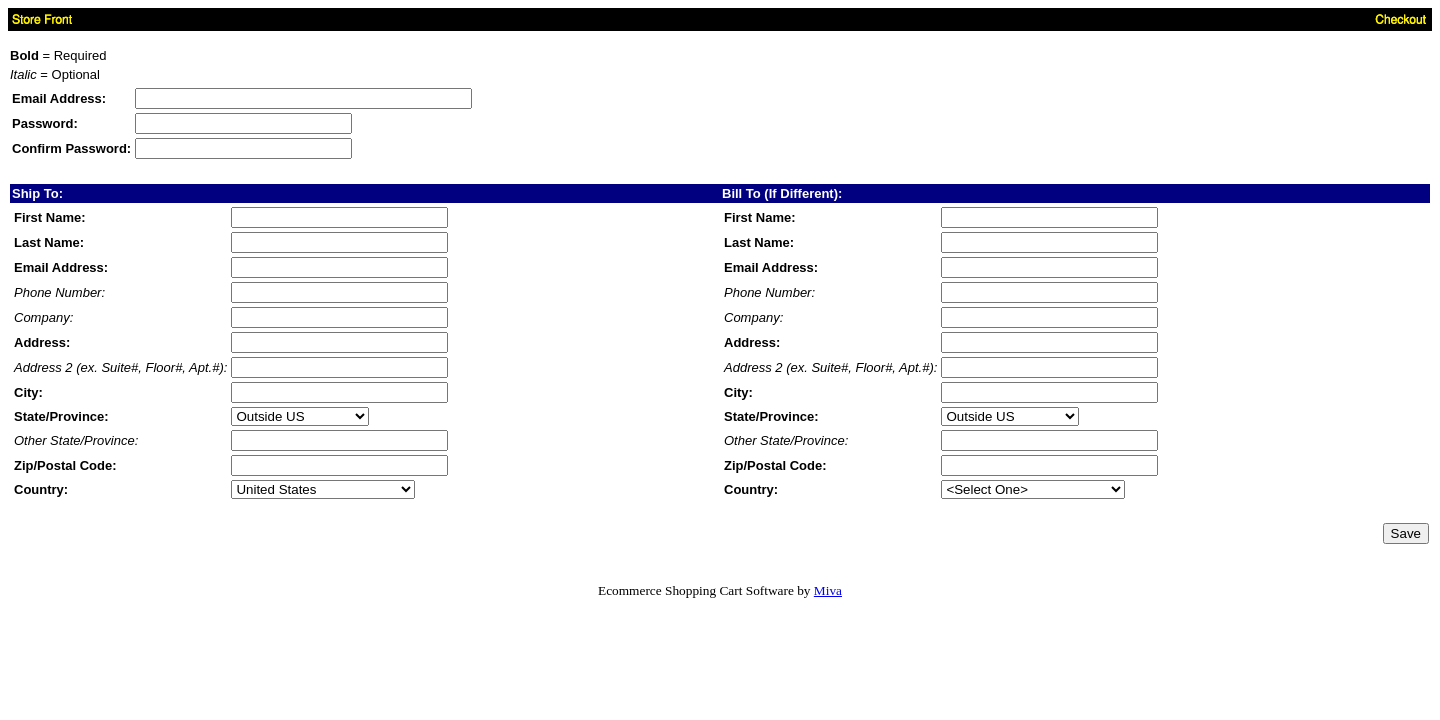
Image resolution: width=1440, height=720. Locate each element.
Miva (828, 590)
